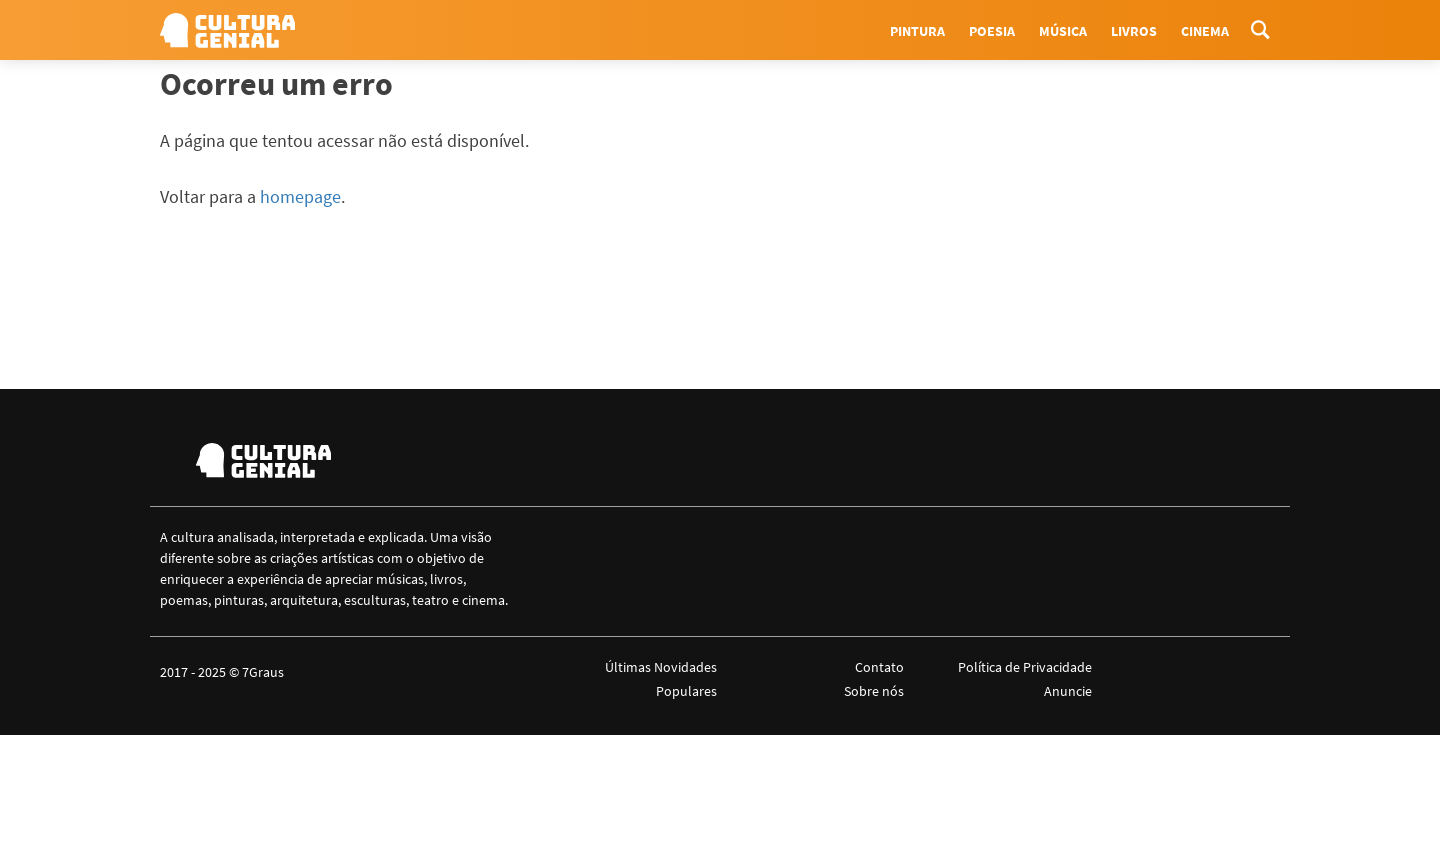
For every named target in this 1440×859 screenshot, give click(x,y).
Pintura (917, 31)
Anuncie (1068, 691)
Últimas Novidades (661, 667)
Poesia (992, 31)
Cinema (1205, 31)
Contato (879, 667)
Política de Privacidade (1025, 667)
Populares (686, 691)
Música (1063, 31)
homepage (300, 196)
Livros (1134, 31)
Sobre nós (874, 691)
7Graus (263, 672)
